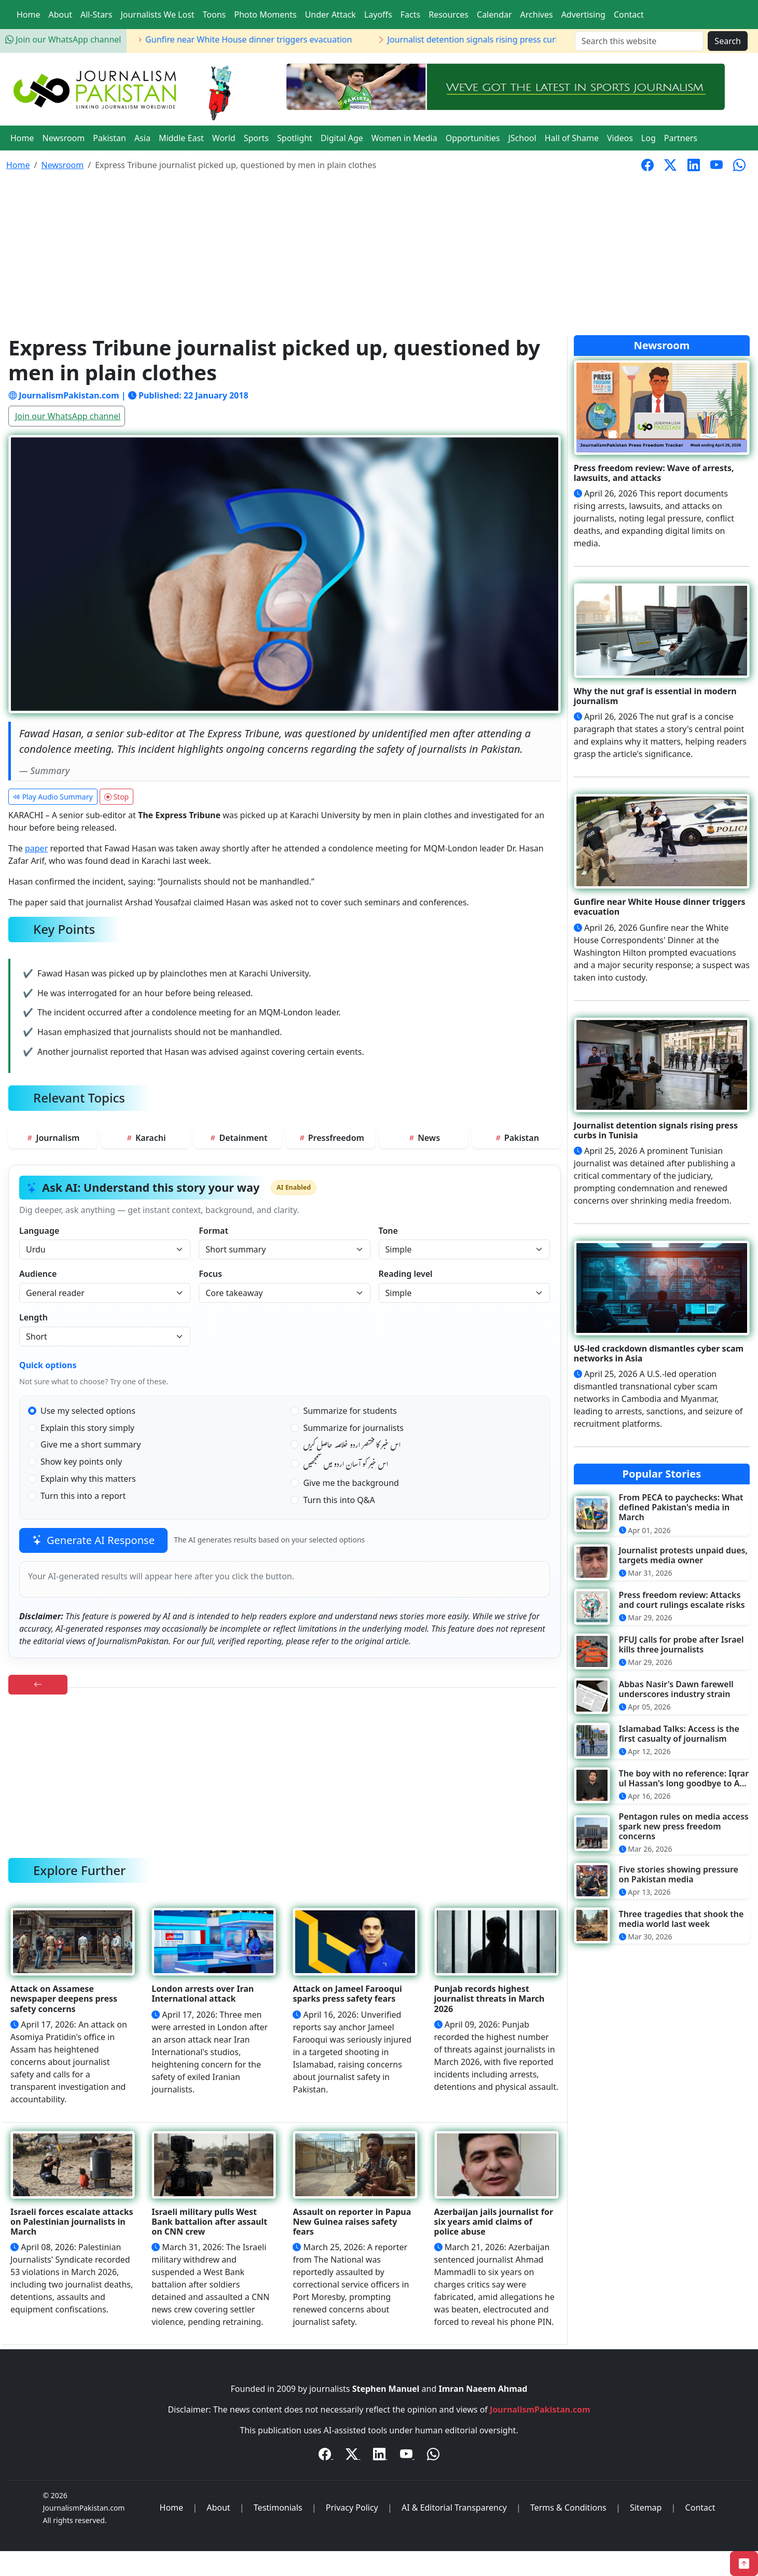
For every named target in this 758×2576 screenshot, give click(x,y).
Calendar (494, 14)
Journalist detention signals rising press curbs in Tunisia (519, 39)
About (60, 14)
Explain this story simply (87, 1428)
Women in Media (404, 138)
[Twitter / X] (352, 2455)
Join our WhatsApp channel (63, 39)
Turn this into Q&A (339, 1500)
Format (213, 1230)
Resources (448, 14)
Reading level (406, 1273)
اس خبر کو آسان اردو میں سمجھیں (345, 1465)
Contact (629, 14)
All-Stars (96, 14)
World (224, 138)
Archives (536, 14)
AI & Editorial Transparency (454, 2507)
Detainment (238, 1138)
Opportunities (473, 138)
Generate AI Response (93, 1540)
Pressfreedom (331, 1138)
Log (648, 138)
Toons (214, 14)
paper (36, 848)
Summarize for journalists (353, 1428)
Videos (620, 138)
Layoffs (378, 14)
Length (33, 1317)
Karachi (145, 1138)
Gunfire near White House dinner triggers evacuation (272, 39)
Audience (38, 1273)
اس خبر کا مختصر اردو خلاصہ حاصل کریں (352, 1446)
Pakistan (109, 138)
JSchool (522, 138)
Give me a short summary (90, 1444)
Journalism (52, 1138)
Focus (210, 1273)
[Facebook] (325, 2455)
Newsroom (64, 138)
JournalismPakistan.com (540, 2409)
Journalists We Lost (157, 14)
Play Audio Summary (53, 797)
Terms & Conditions (568, 2507)
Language (39, 1230)
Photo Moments (265, 14)
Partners (680, 138)
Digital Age (342, 138)
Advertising (583, 14)
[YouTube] (407, 2455)
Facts (410, 14)
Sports (256, 138)
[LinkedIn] (380, 2455)
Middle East (181, 138)
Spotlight (294, 138)
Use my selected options (87, 1410)
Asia (142, 138)
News (423, 1138)
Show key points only (81, 1461)
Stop (116, 797)
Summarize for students (349, 1410)
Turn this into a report (83, 1495)
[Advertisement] (379, 257)
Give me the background (351, 1483)
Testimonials (278, 2507)
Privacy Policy (352, 2507)
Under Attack (330, 14)
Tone (388, 1230)
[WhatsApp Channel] (433, 2455)
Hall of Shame (572, 138)
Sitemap (646, 2507)
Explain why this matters (88, 1478)
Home (28, 14)
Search (727, 41)
